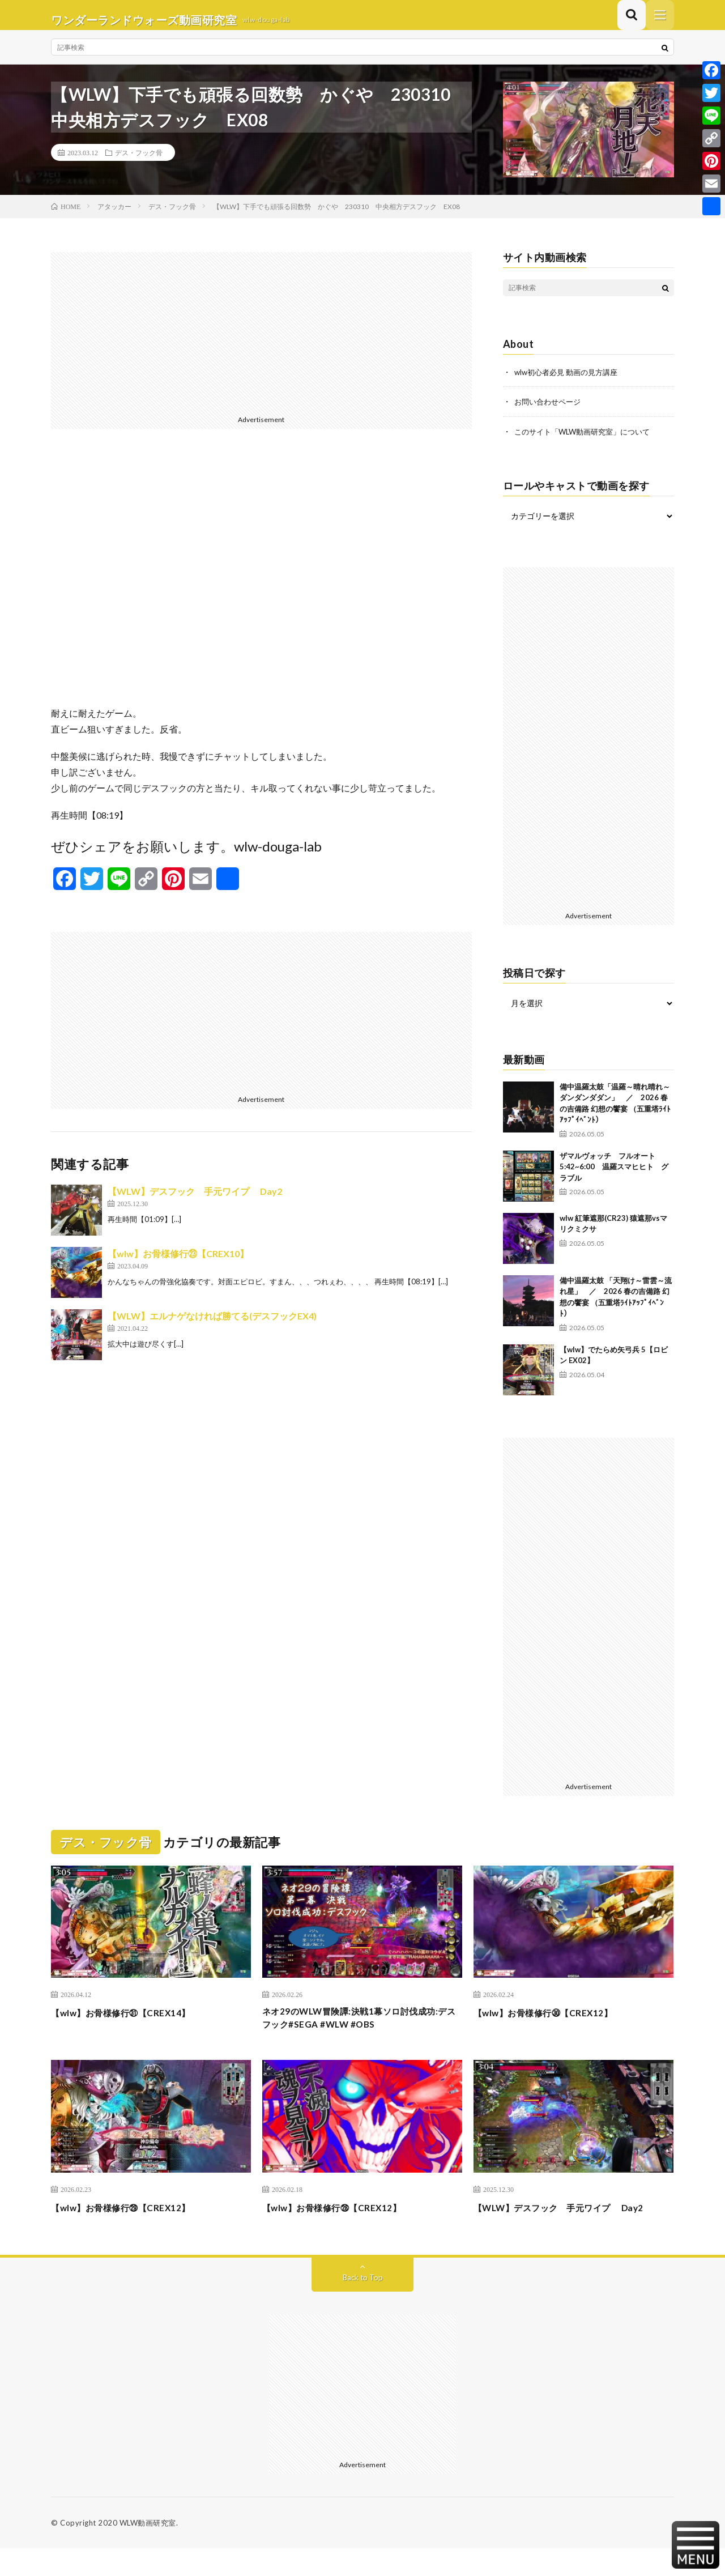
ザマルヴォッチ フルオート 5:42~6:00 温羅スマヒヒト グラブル (614, 1175)
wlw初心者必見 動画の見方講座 (569, 381)
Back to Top (363, 2305)
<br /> (261, 585)
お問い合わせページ (550, 411)
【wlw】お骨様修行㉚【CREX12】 (555, 2021)
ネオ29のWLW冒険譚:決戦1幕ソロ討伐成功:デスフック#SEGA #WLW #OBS (359, 2029)
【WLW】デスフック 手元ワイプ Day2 (195, 1200)
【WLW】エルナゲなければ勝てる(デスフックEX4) (212, 1325)
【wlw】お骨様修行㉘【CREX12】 (343, 2219)
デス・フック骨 (139, 162)
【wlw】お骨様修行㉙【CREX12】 (132, 2219)
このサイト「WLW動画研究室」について (587, 440)
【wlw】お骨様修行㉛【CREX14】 (132, 2021)
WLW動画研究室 (148, 2550)
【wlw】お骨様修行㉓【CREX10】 (178, 1263)
